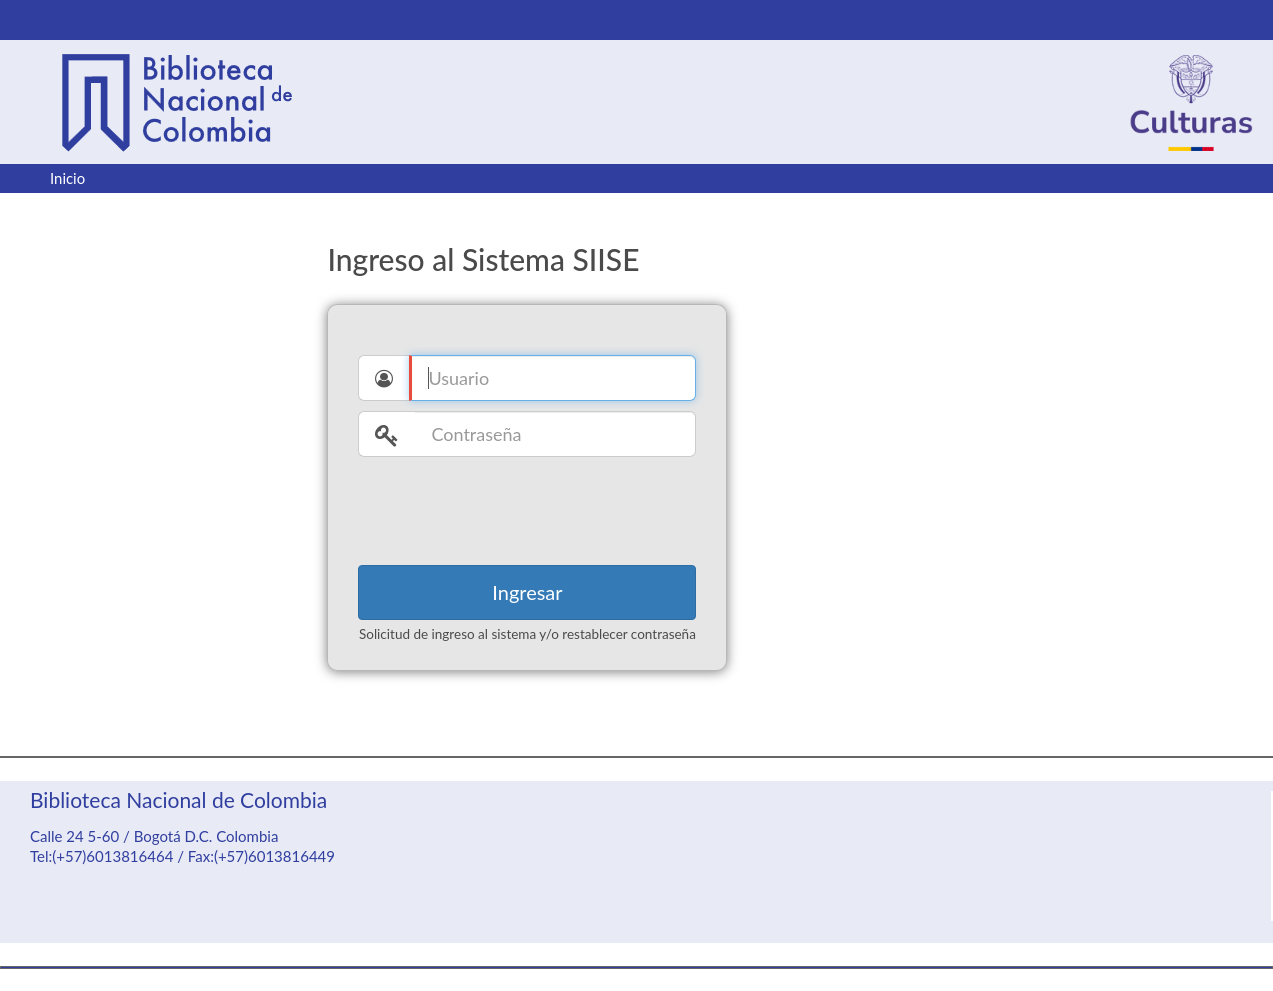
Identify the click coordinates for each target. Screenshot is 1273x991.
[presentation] (510, 506)
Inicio (67, 178)
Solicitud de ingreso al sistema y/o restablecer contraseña (527, 634)
